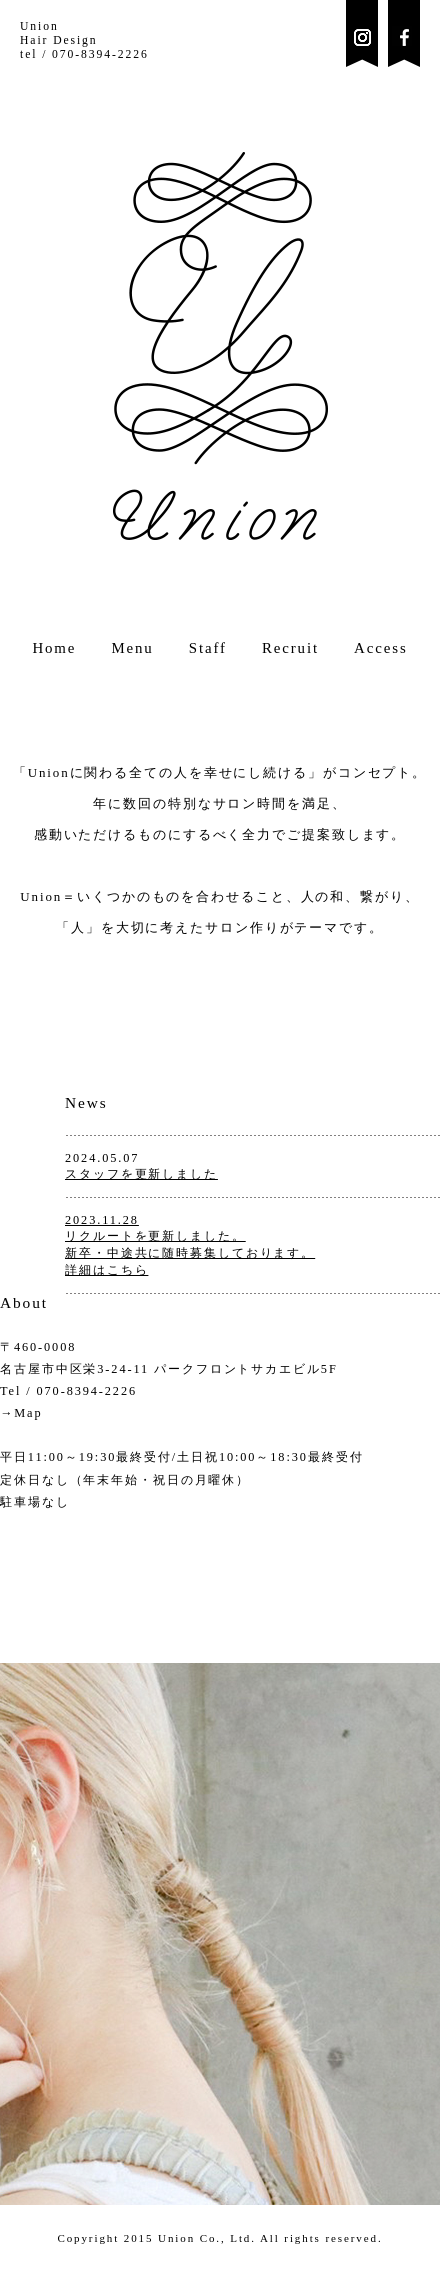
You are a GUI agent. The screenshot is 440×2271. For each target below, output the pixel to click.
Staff (208, 648)
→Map (21, 1413)
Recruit (290, 648)
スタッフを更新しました (141, 1174)
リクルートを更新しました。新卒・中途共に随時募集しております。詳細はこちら (190, 1253)
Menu (132, 648)
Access (381, 648)
